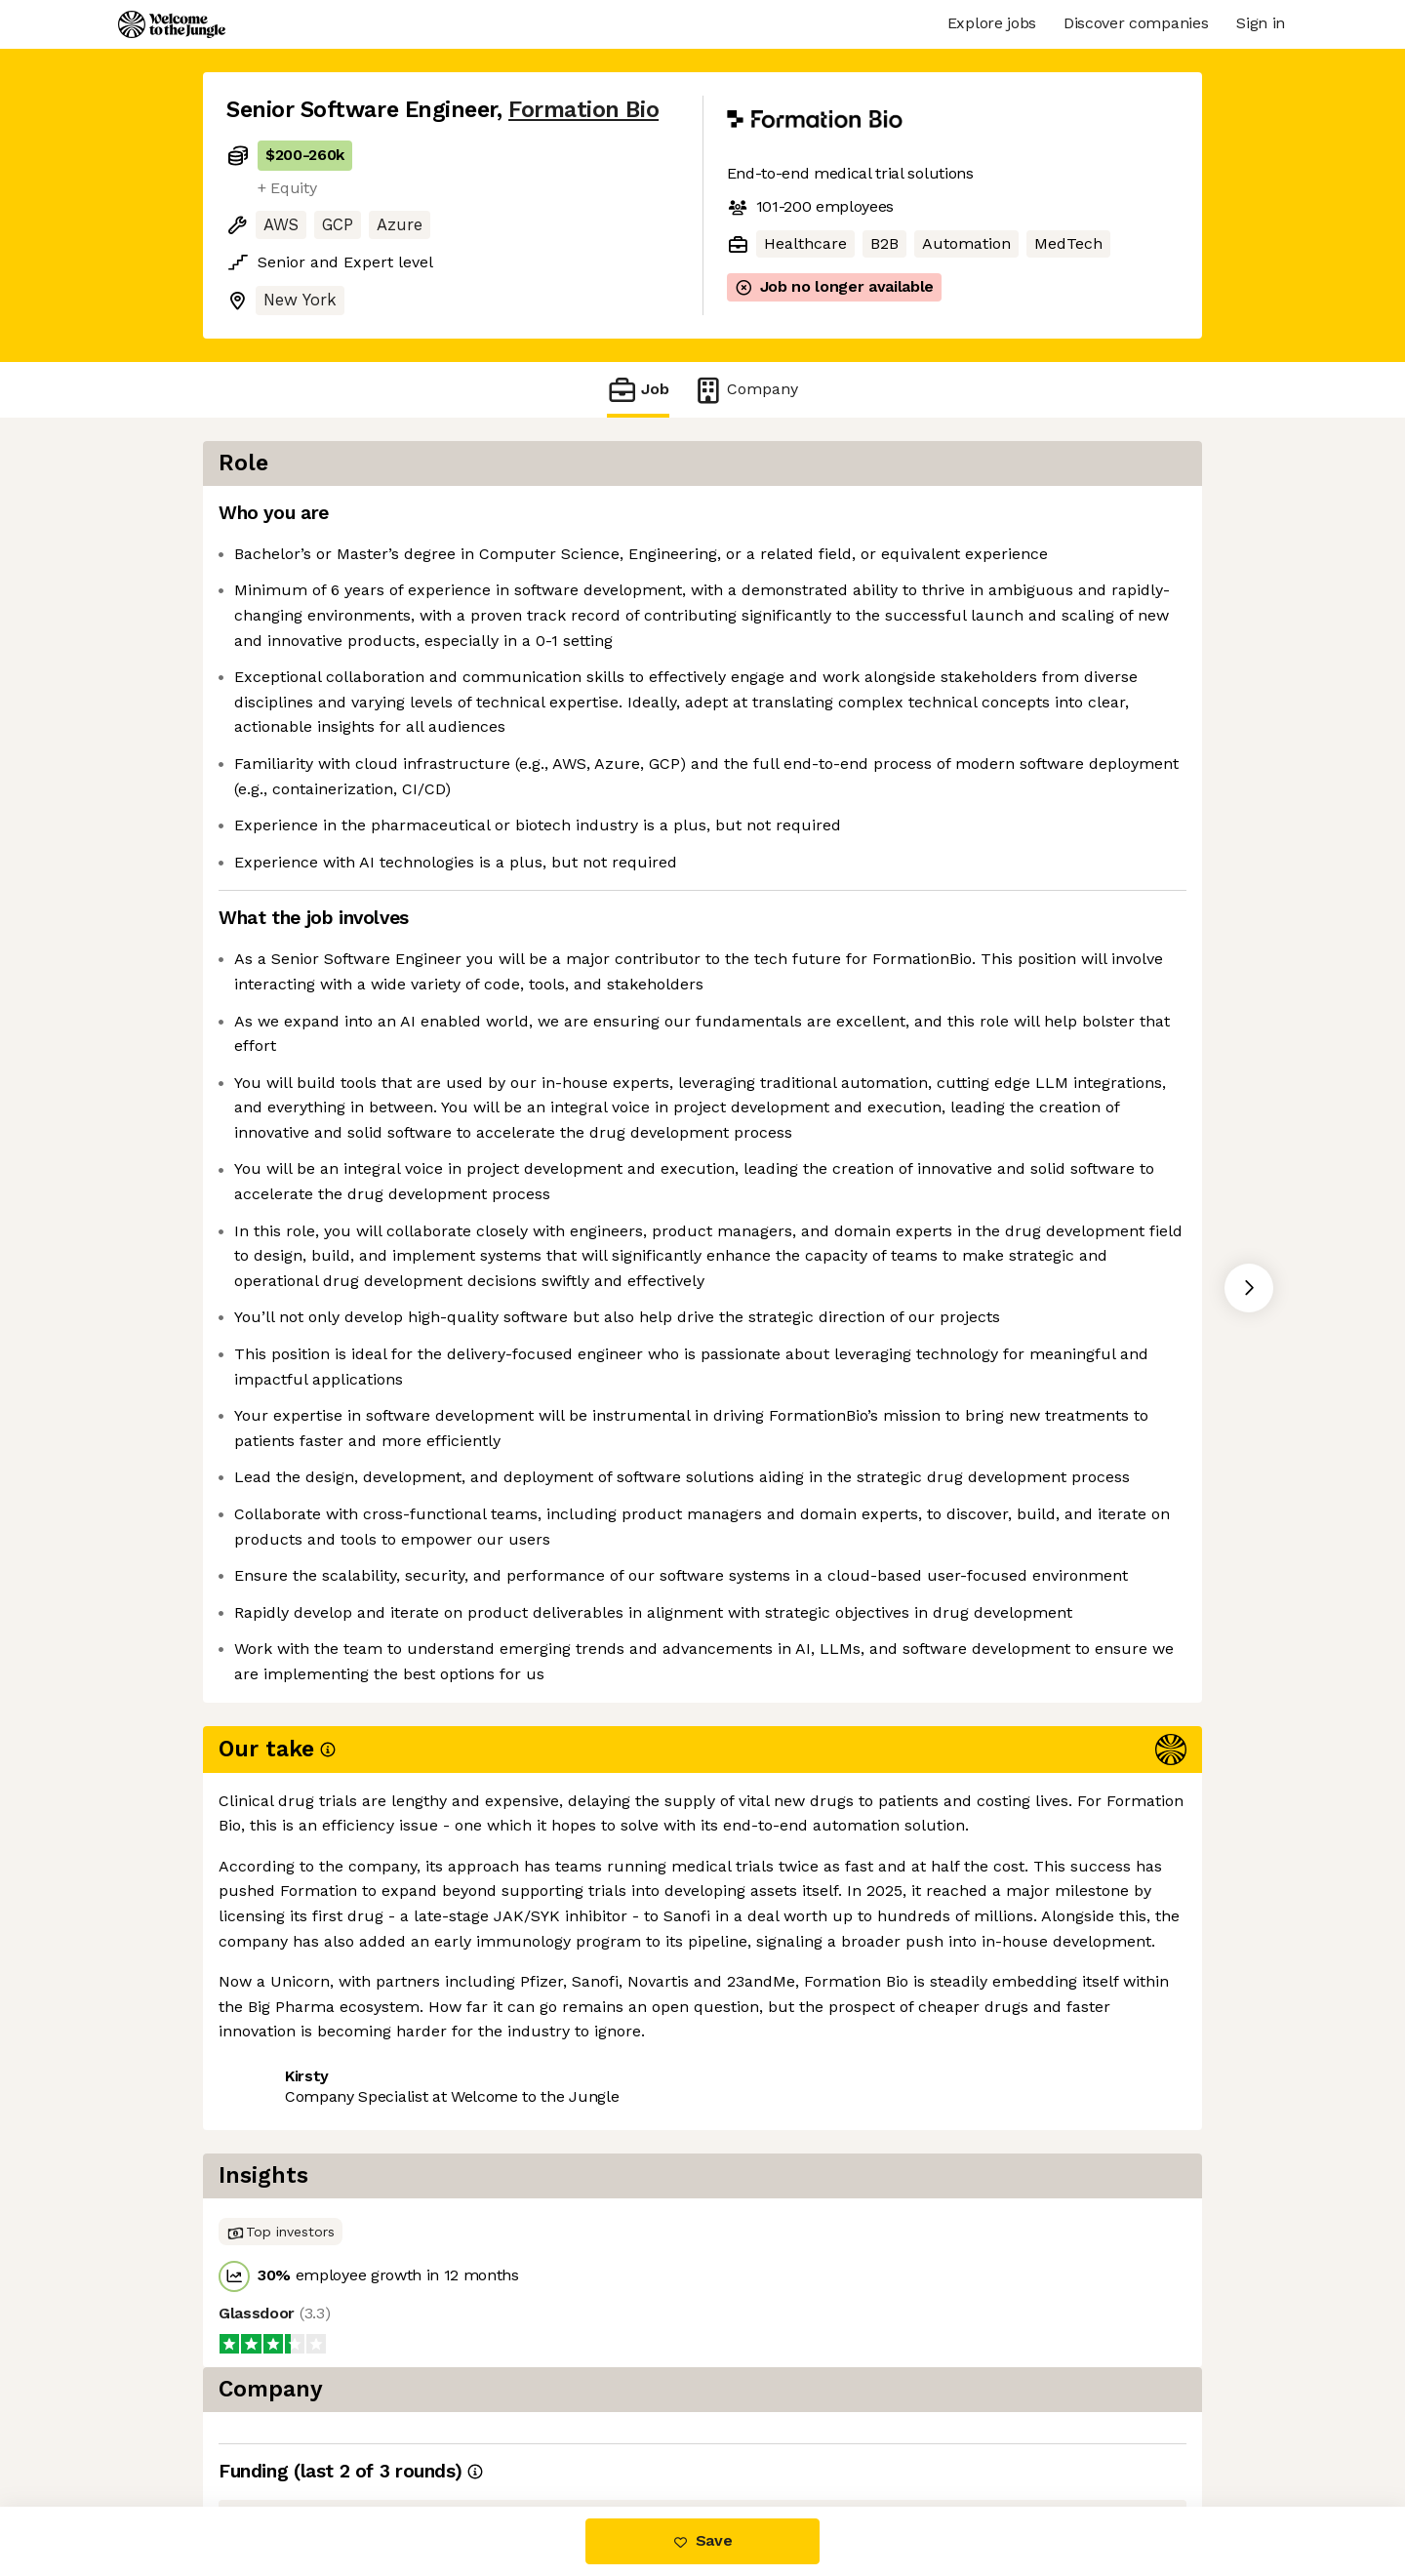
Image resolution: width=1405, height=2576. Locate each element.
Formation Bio (583, 110)
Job (638, 390)
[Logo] (171, 24)
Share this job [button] (280, 2425)
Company (745, 390)
